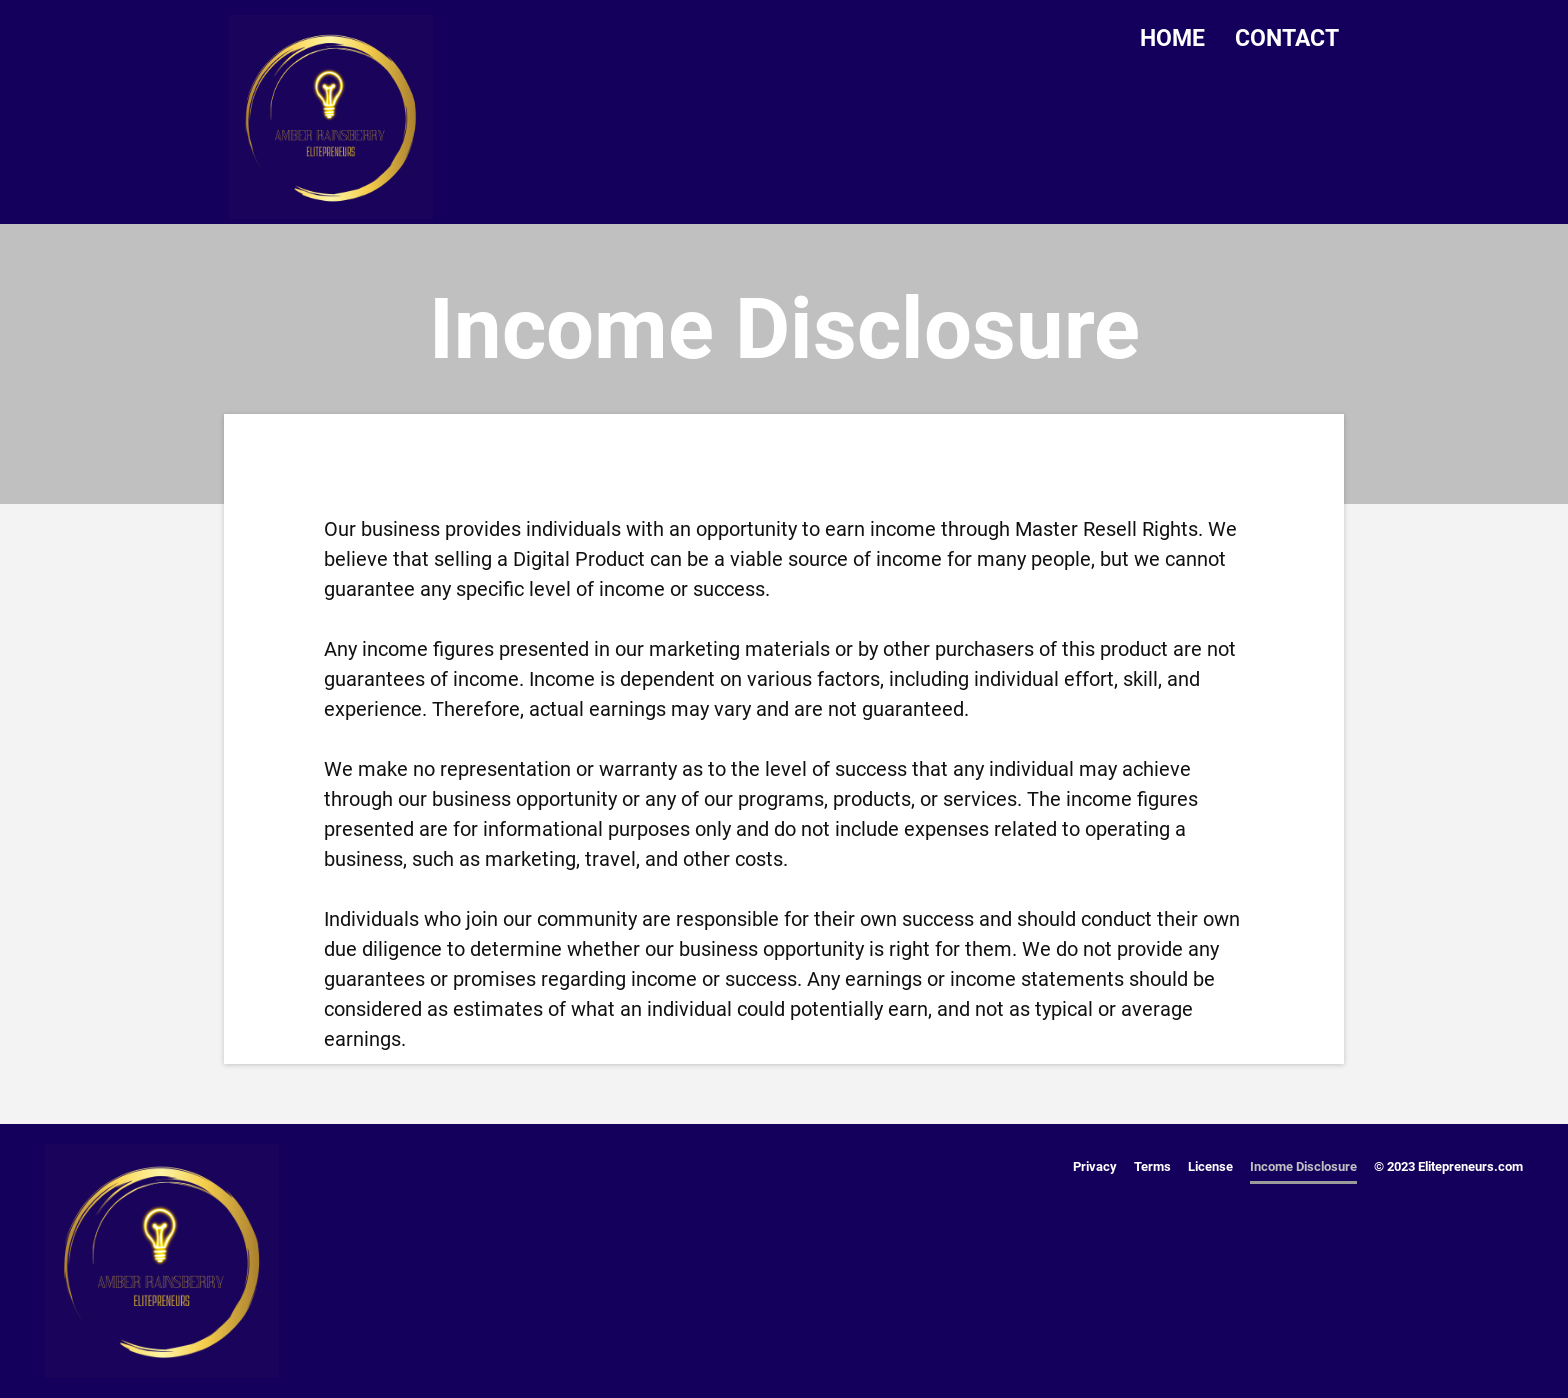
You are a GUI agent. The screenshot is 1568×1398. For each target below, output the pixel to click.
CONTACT (1287, 38)
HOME (1172, 38)
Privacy (1095, 1166)
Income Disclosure (1303, 1166)
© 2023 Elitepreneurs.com (1448, 1166)
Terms (1152, 1166)
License (1210, 1166)
